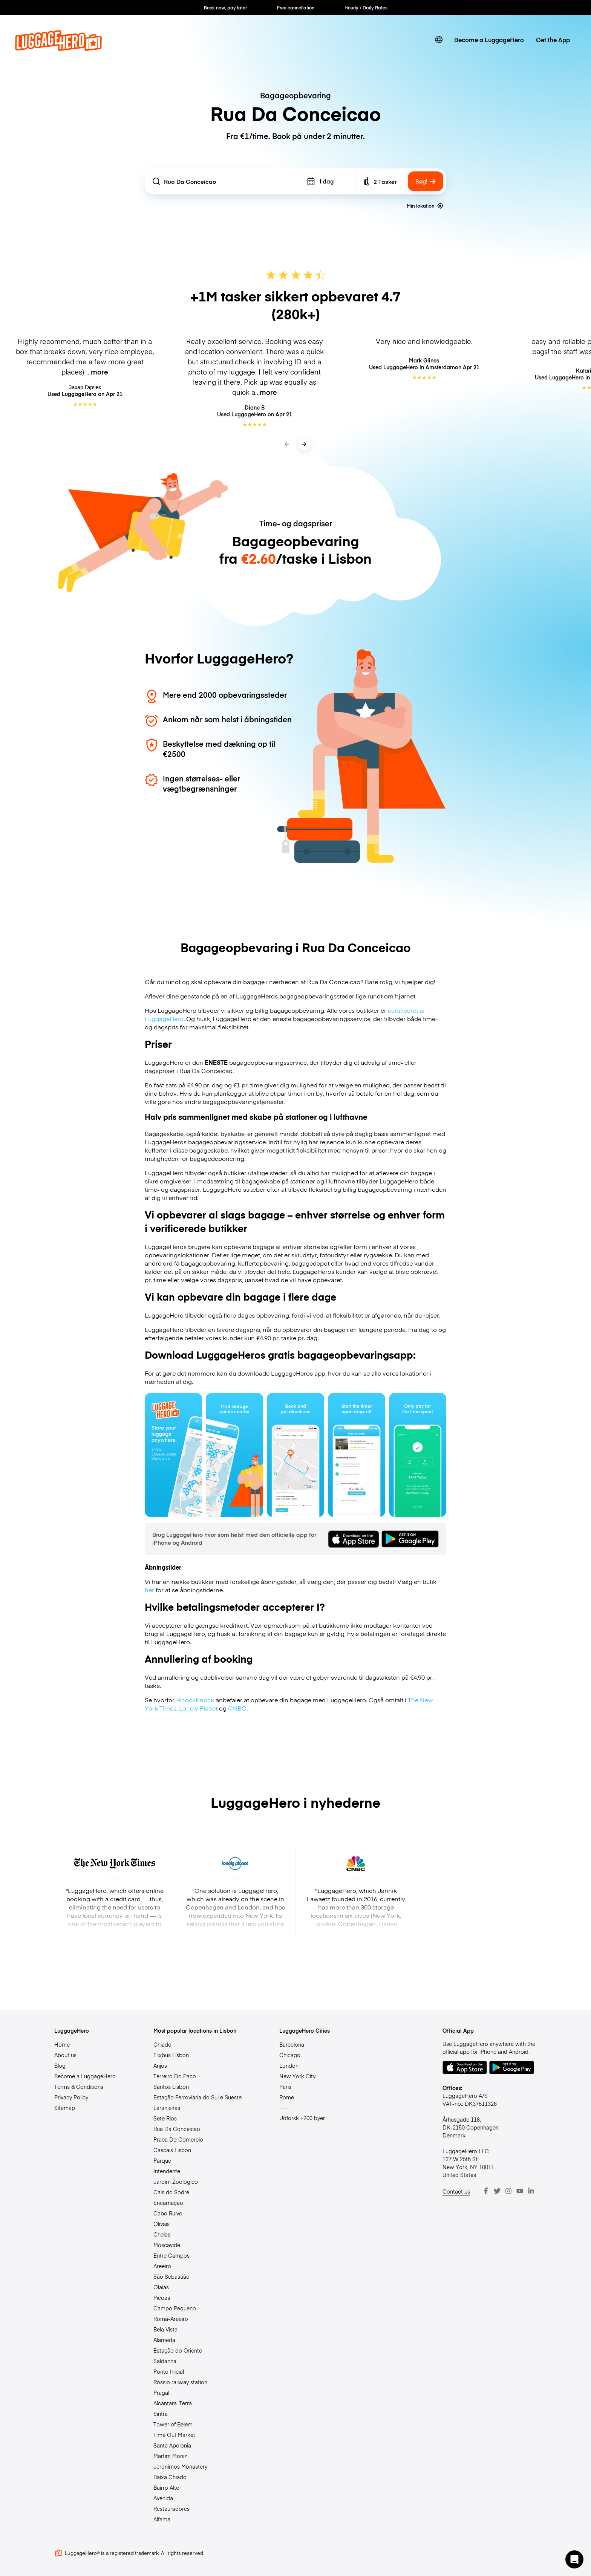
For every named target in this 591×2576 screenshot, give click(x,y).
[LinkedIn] (531, 2190)
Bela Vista (165, 2329)
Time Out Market (174, 2434)
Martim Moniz (170, 2456)
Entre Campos (171, 2255)
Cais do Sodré (171, 2192)
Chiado (162, 2044)
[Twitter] (497, 2190)
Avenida (163, 2498)
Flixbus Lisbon (171, 2055)
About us (65, 2055)
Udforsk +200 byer (302, 2118)
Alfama (161, 2519)
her (149, 1589)
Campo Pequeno (174, 2308)
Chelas (161, 2234)
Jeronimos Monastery (180, 2466)
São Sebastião (171, 2276)
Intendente (166, 2171)
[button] (574, 2559)
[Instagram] (508, 2190)
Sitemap (64, 2107)
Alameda (164, 2340)
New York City (297, 2076)
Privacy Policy (71, 2097)
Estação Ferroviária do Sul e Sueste (197, 2097)
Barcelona (291, 2044)
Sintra (160, 2413)
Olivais (161, 2223)
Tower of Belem (173, 2424)
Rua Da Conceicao (176, 2129)
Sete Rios (165, 2118)
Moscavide (166, 2245)
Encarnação (168, 2202)
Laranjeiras (166, 2107)
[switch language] (438, 39)
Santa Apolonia (172, 2445)
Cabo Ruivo (167, 2213)
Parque (162, 2160)
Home (62, 2044)
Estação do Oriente (177, 2350)
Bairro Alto (166, 2487)
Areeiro (162, 2266)
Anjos (160, 2065)
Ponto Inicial (168, 2371)
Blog (60, 2065)
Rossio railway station (180, 2382)
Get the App (553, 39)
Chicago (289, 2055)
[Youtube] (519, 2190)
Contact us (456, 2191)
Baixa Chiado (170, 2477)
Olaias (161, 2287)
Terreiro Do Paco (174, 2076)
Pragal (161, 2392)
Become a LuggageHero (489, 39)
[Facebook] (485, 2190)
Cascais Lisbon (172, 2150)
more (99, 371)
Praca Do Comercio (178, 2139)
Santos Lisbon (171, 2086)
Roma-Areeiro (170, 2318)
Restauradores (171, 2508)
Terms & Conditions (78, 2086)
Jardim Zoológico (175, 2181)
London (289, 2065)
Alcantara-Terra (172, 2403)
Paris (285, 2086)
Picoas (161, 2297)
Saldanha (164, 2361)
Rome (286, 2097)
